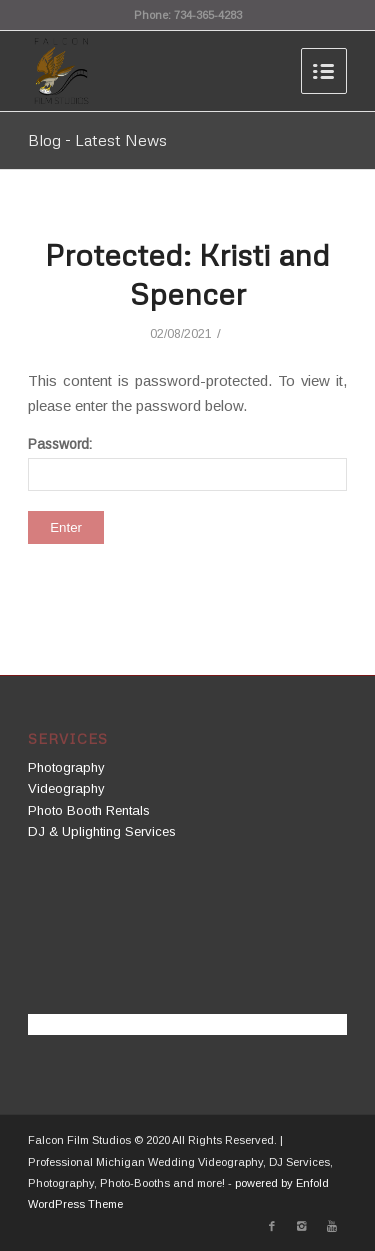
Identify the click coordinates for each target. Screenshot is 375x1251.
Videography (66, 788)
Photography (66, 767)
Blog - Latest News (97, 140)
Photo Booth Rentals (89, 810)
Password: (187, 463)
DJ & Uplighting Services (102, 831)
